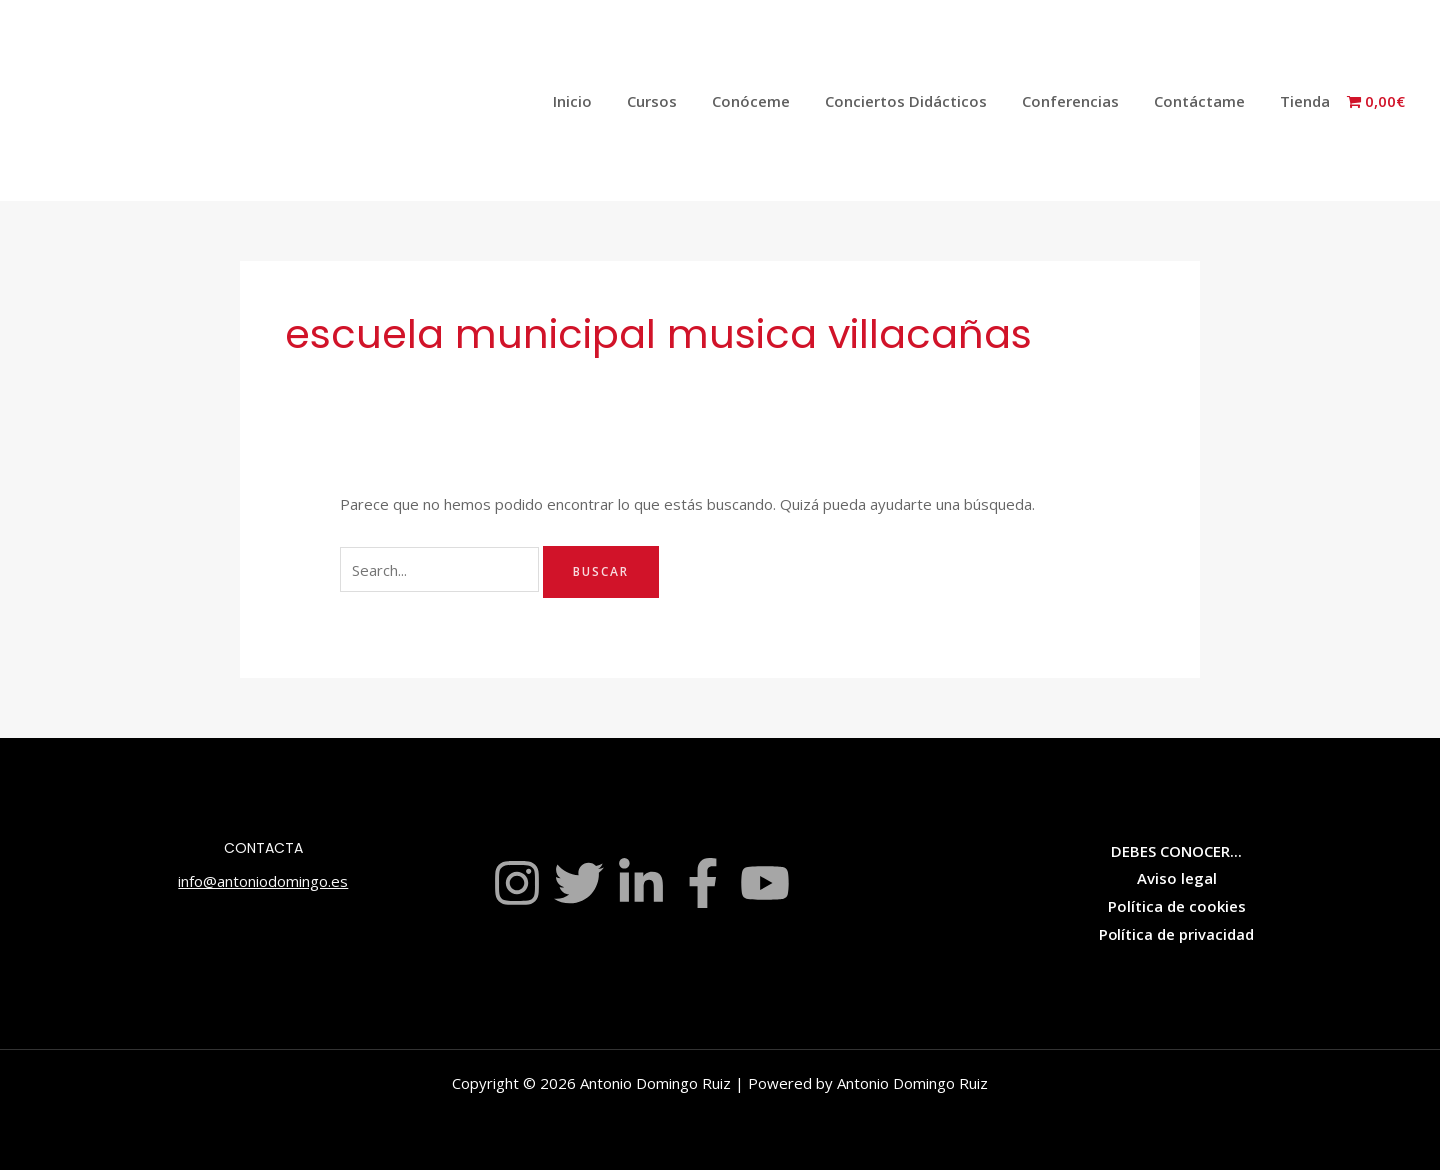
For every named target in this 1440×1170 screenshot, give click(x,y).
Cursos (679, 101)
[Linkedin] (641, 883)
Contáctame (1206, 101)
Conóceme (773, 101)
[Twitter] (579, 883)
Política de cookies (1177, 906)
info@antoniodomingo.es (263, 881)
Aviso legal (1177, 878)
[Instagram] (517, 883)
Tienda (1307, 101)
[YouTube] (765, 883)
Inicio (604, 101)
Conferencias (1082, 101)
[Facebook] (703, 883)
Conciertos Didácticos (923, 101)
